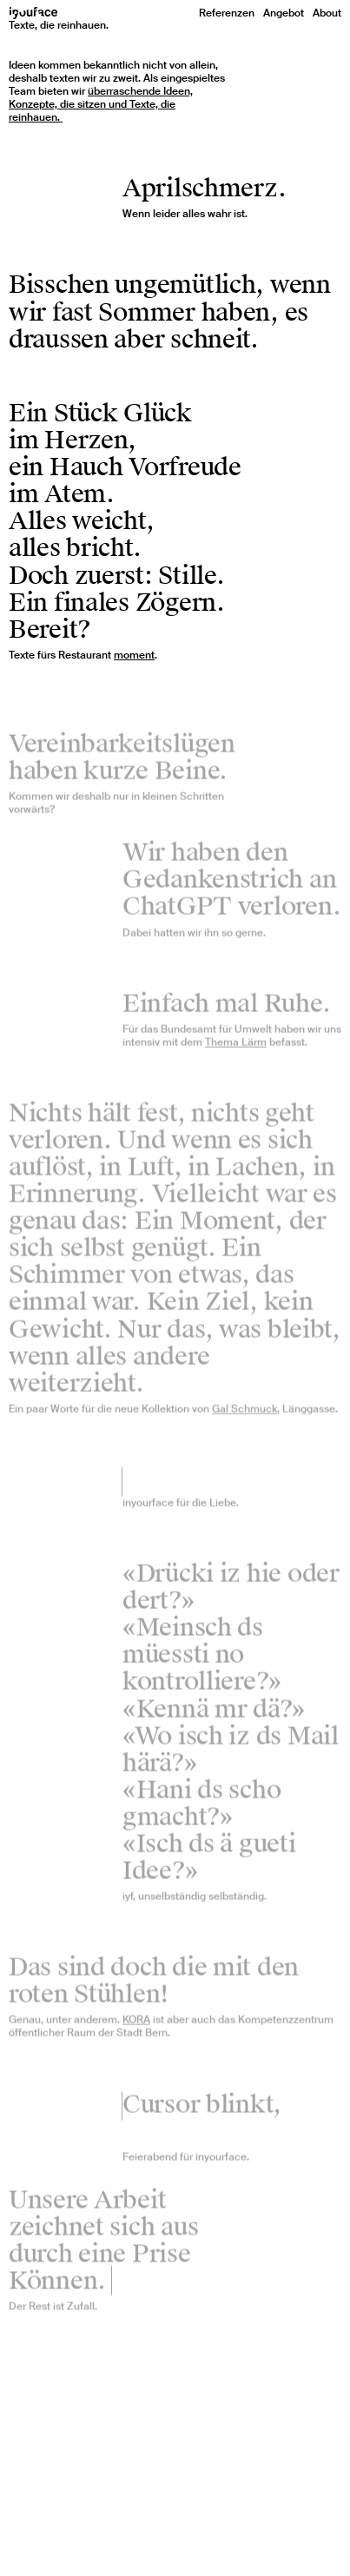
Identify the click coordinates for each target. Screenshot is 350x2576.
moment (134, 655)
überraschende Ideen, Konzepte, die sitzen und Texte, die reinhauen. (101, 104)
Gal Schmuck (244, 1413)
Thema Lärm (236, 1047)
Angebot (283, 13)
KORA (136, 2025)
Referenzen (226, 13)
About (327, 13)
